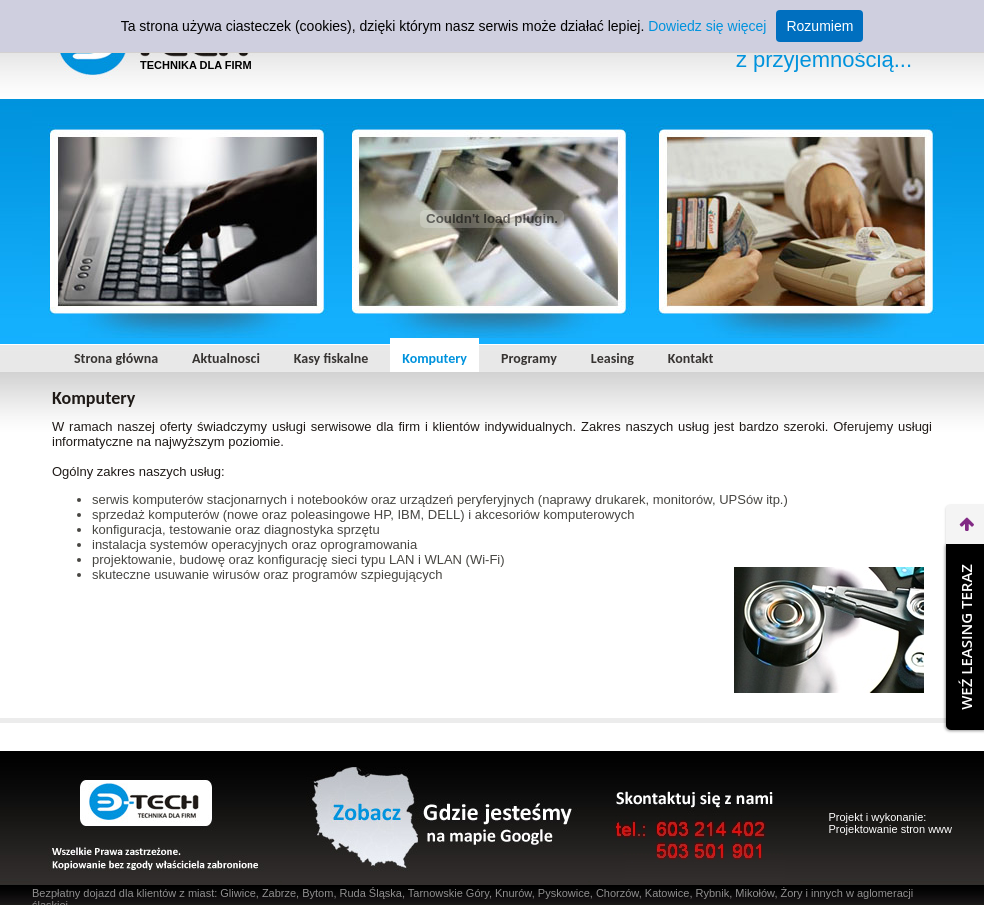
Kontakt (690, 358)
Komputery (434, 358)
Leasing (612, 358)
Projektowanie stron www (891, 829)
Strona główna (116, 358)
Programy (529, 358)
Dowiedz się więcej (707, 26)
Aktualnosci (226, 358)
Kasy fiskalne (331, 358)
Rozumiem (819, 26)
